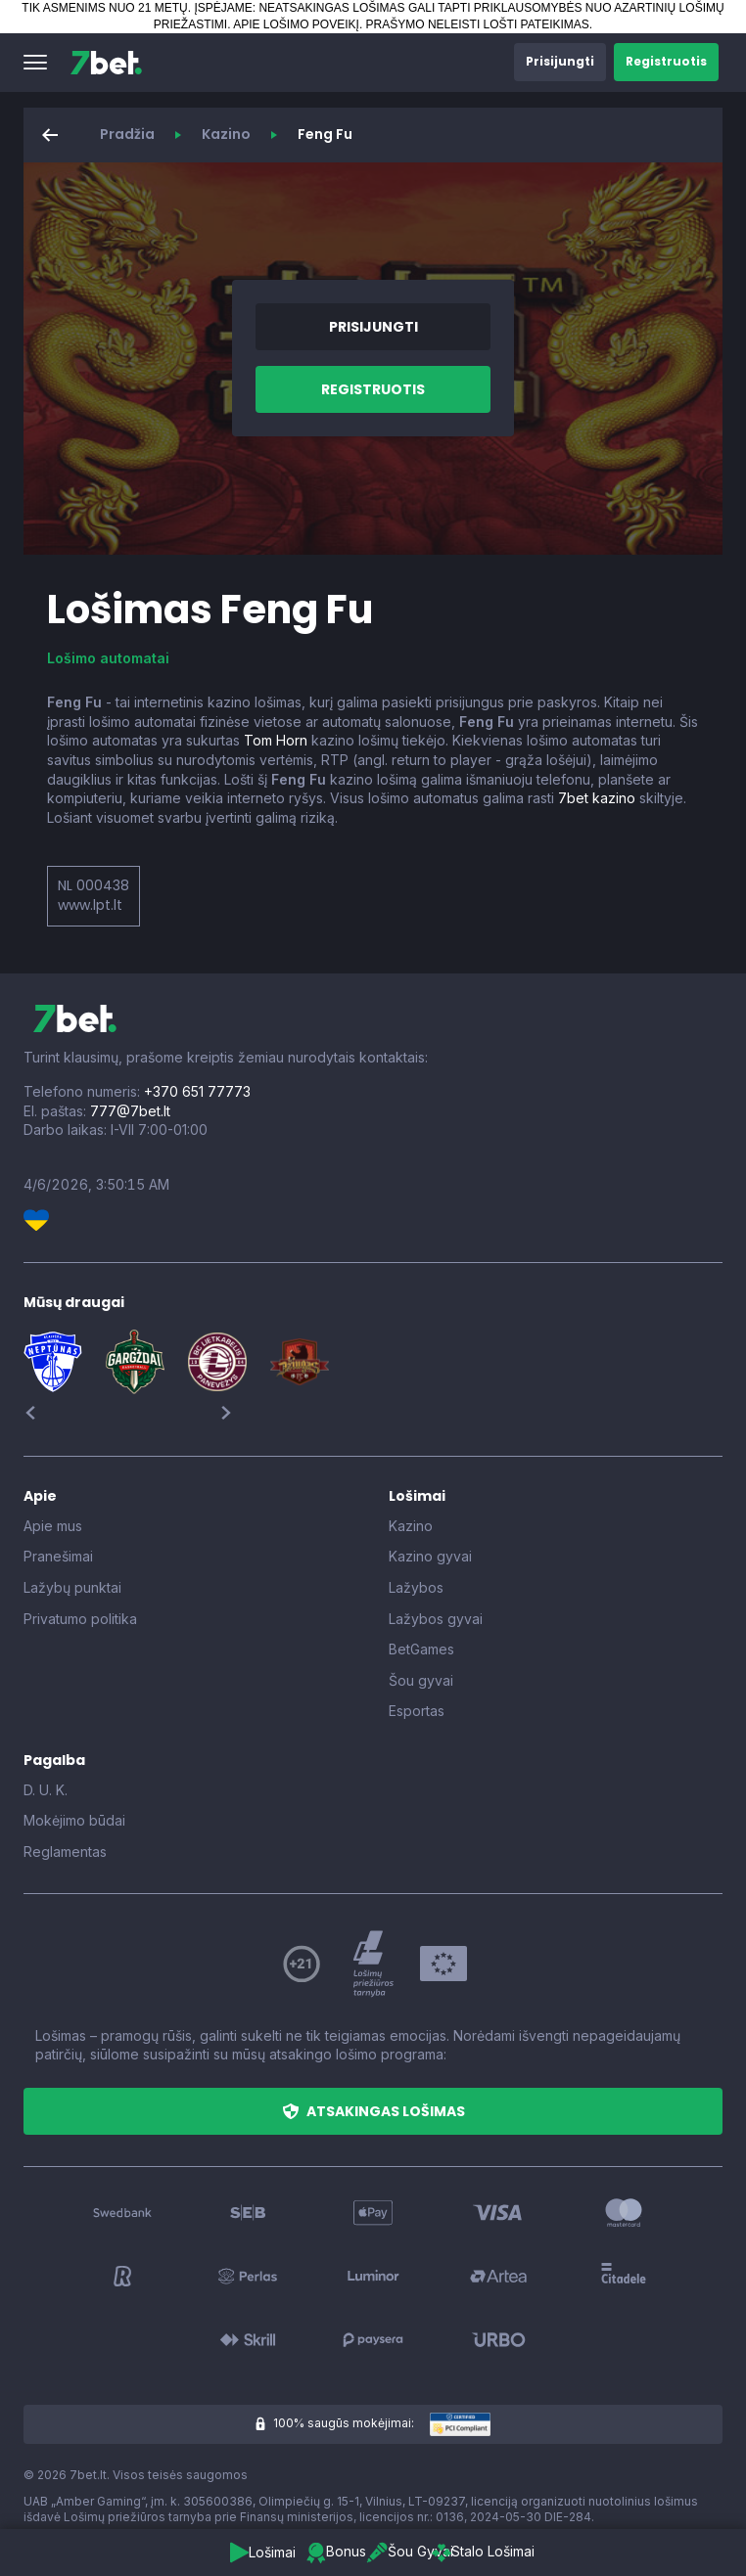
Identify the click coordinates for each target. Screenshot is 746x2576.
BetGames (421, 1649)
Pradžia (127, 134)
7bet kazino (596, 798)
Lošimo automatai (108, 658)
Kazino (226, 134)
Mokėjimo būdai (74, 1820)
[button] (35, 62)
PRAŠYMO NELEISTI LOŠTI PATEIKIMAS (477, 24)
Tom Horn (275, 740)
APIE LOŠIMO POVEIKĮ (296, 24)
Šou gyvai (421, 1680)
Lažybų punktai (72, 1587)
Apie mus (52, 1525)
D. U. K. (45, 1790)
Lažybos (416, 1587)
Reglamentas (65, 1851)
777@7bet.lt (130, 1111)
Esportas (416, 1710)
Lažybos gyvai (436, 1618)
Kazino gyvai (430, 1556)
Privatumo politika (80, 1618)
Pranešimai (58, 1556)
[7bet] (106, 62)
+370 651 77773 (197, 1091)
